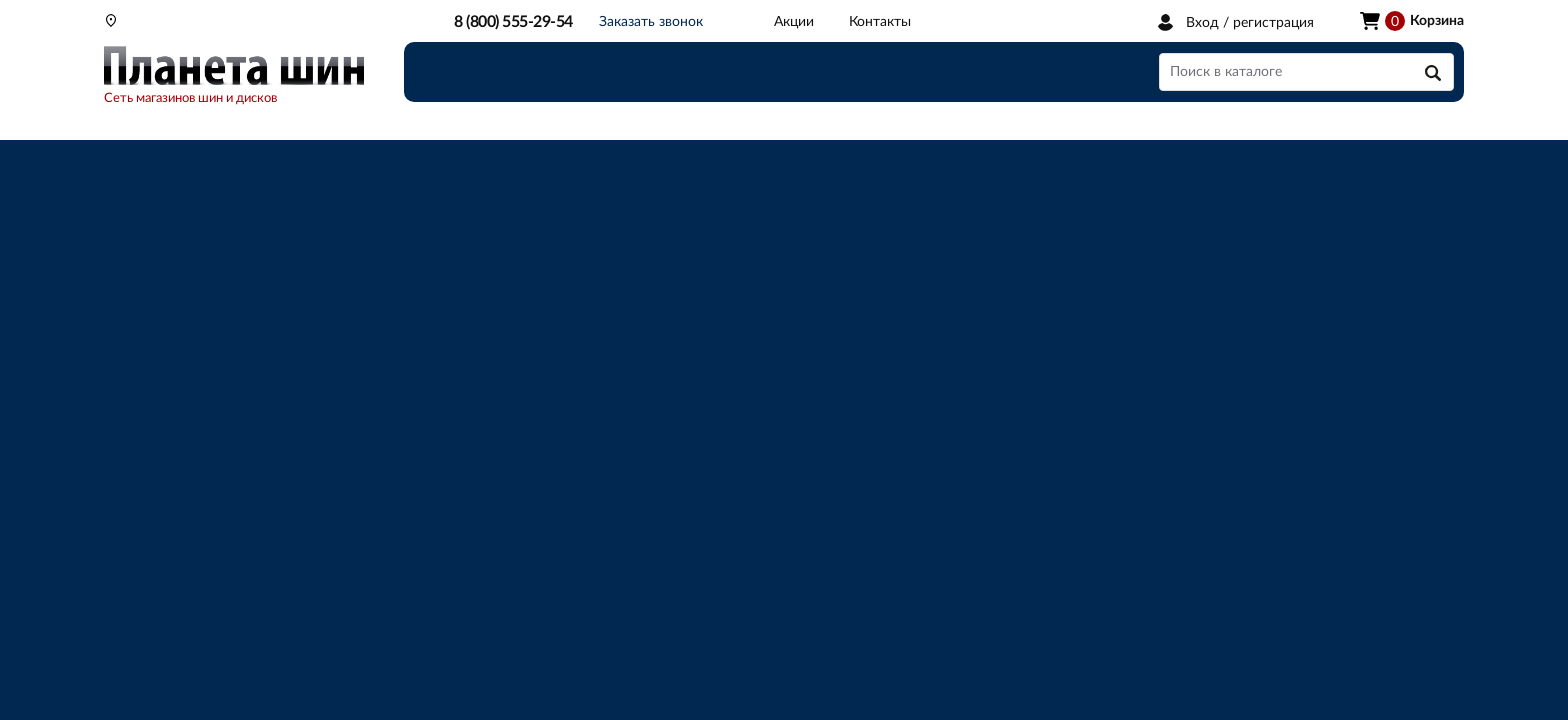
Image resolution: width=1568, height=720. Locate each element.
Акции (794, 22)
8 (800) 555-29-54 (513, 22)
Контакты (880, 22)
